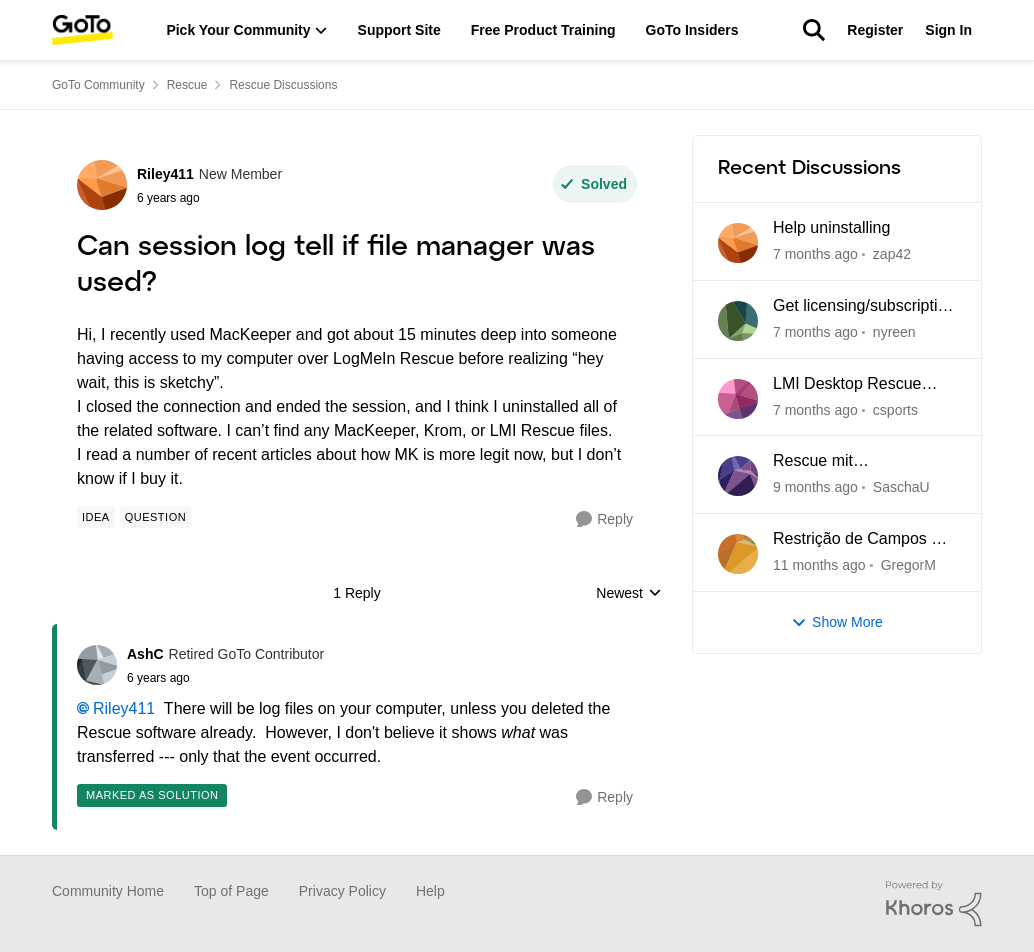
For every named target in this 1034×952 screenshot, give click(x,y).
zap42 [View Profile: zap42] (892, 254)
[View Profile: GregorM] (738, 554)
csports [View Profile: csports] (895, 409)
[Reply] (604, 519)
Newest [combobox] (629, 594)
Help (430, 891)
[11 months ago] (819, 565)
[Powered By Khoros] (934, 904)
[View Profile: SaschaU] (738, 476)
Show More (837, 622)
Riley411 (124, 708)
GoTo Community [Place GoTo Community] (98, 85)
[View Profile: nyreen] (738, 321)
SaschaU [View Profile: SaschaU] (901, 487)
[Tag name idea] (96, 517)
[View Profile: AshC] (97, 665)
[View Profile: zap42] (738, 243)
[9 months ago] (815, 487)
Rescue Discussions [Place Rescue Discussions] (283, 85)
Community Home (108, 891)
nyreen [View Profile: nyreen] (894, 332)
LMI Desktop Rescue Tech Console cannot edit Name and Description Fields (863, 385)
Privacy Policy (342, 891)
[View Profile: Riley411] (102, 185)
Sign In (948, 30)
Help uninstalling (831, 227)
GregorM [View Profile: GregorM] (908, 565)
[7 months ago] (815, 254)
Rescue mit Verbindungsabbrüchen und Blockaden (855, 462)
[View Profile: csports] (738, 399)
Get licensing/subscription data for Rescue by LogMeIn (864, 307)
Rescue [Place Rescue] (187, 85)
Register (875, 30)
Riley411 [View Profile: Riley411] (165, 174)
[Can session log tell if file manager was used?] (225, 678)
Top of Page (231, 891)
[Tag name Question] (155, 517)
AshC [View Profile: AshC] (145, 654)
